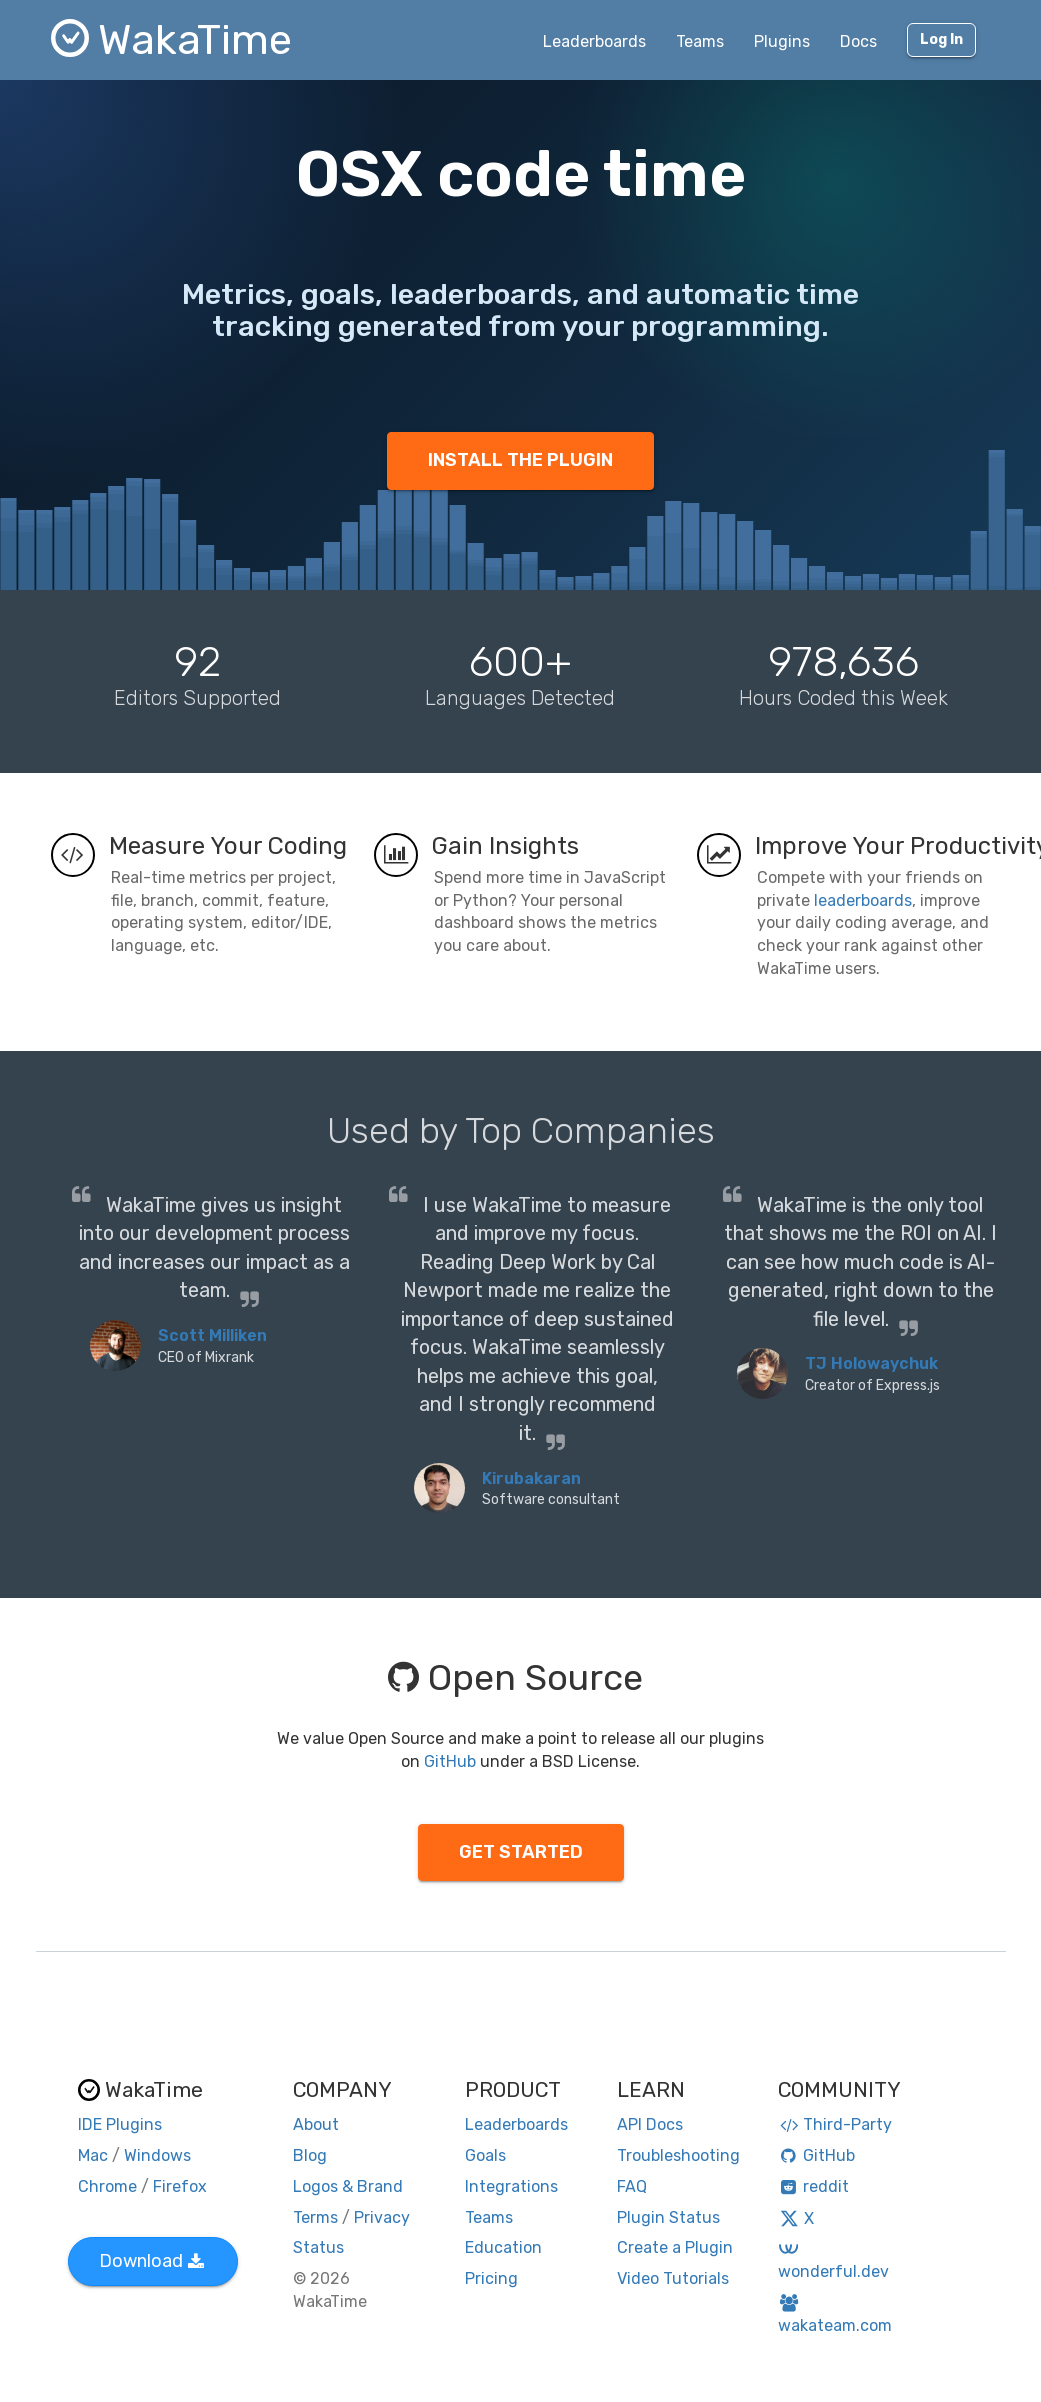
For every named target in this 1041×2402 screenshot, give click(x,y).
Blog (310, 2155)
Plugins (782, 41)
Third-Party (835, 2124)
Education (503, 2247)
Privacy (382, 2217)
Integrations (511, 2186)
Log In (941, 39)
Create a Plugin (675, 2247)
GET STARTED (521, 1852)
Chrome (107, 2186)
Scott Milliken (212, 1335)
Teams (700, 41)
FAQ (632, 2186)
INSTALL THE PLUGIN (520, 460)
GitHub (450, 1761)
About (316, 2124)
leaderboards (863, 900)
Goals (485, 2155)
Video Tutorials (673, 2278)
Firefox (180, 2186)
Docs (858, 41)
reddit (813, 2186)
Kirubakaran (531, 1478)
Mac (93, 2155)
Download (151, 2261)
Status (318, 2247)
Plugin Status (668, 2217)
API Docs (650, 2124)
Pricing (491, 2278)
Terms (315, 2217)
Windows (157, 2155)
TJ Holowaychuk (871, 1363)
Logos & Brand (348, 2186)
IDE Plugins (120, 2124)
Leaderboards (594, 41)
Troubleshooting (678, 2155)
